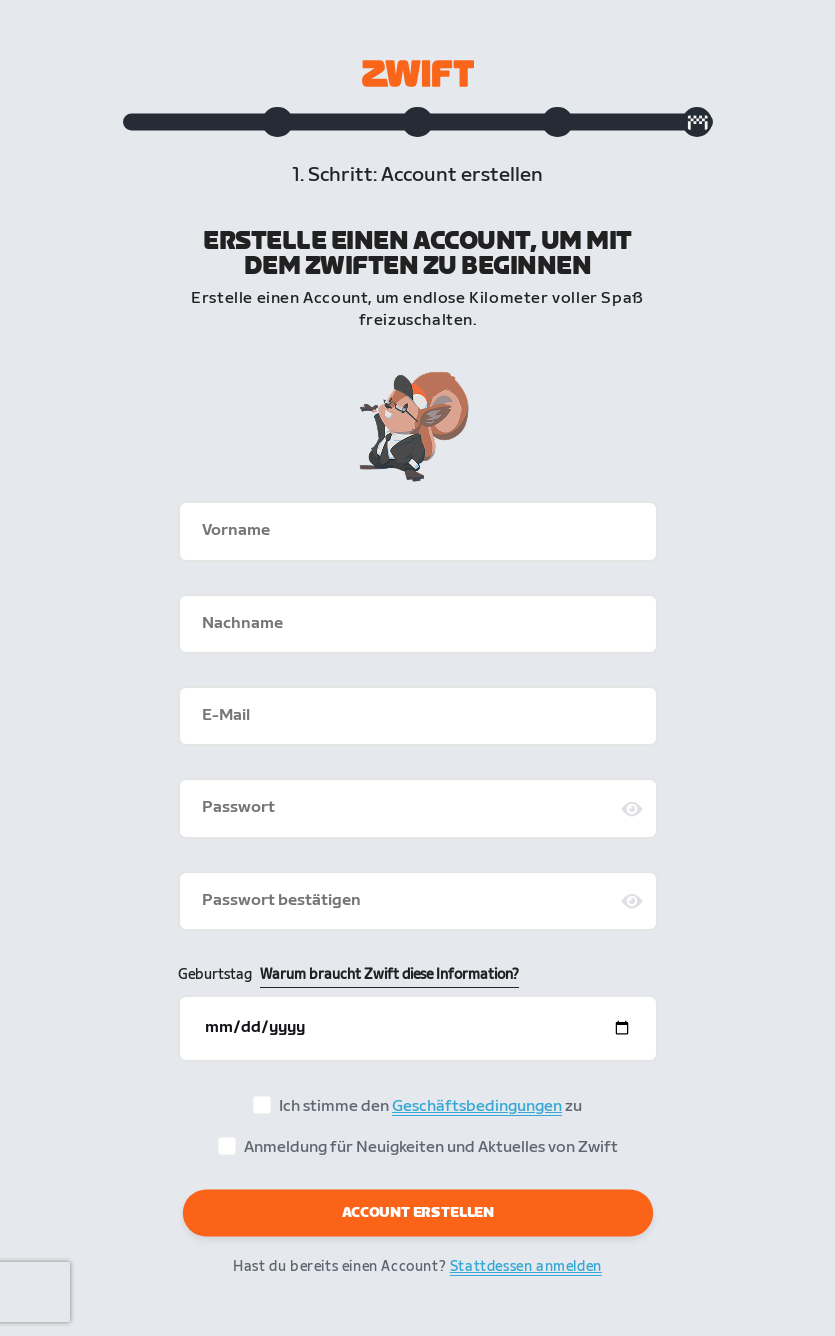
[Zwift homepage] (418, 73)
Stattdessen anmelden (526, 1270)
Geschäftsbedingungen (477, 1110)
